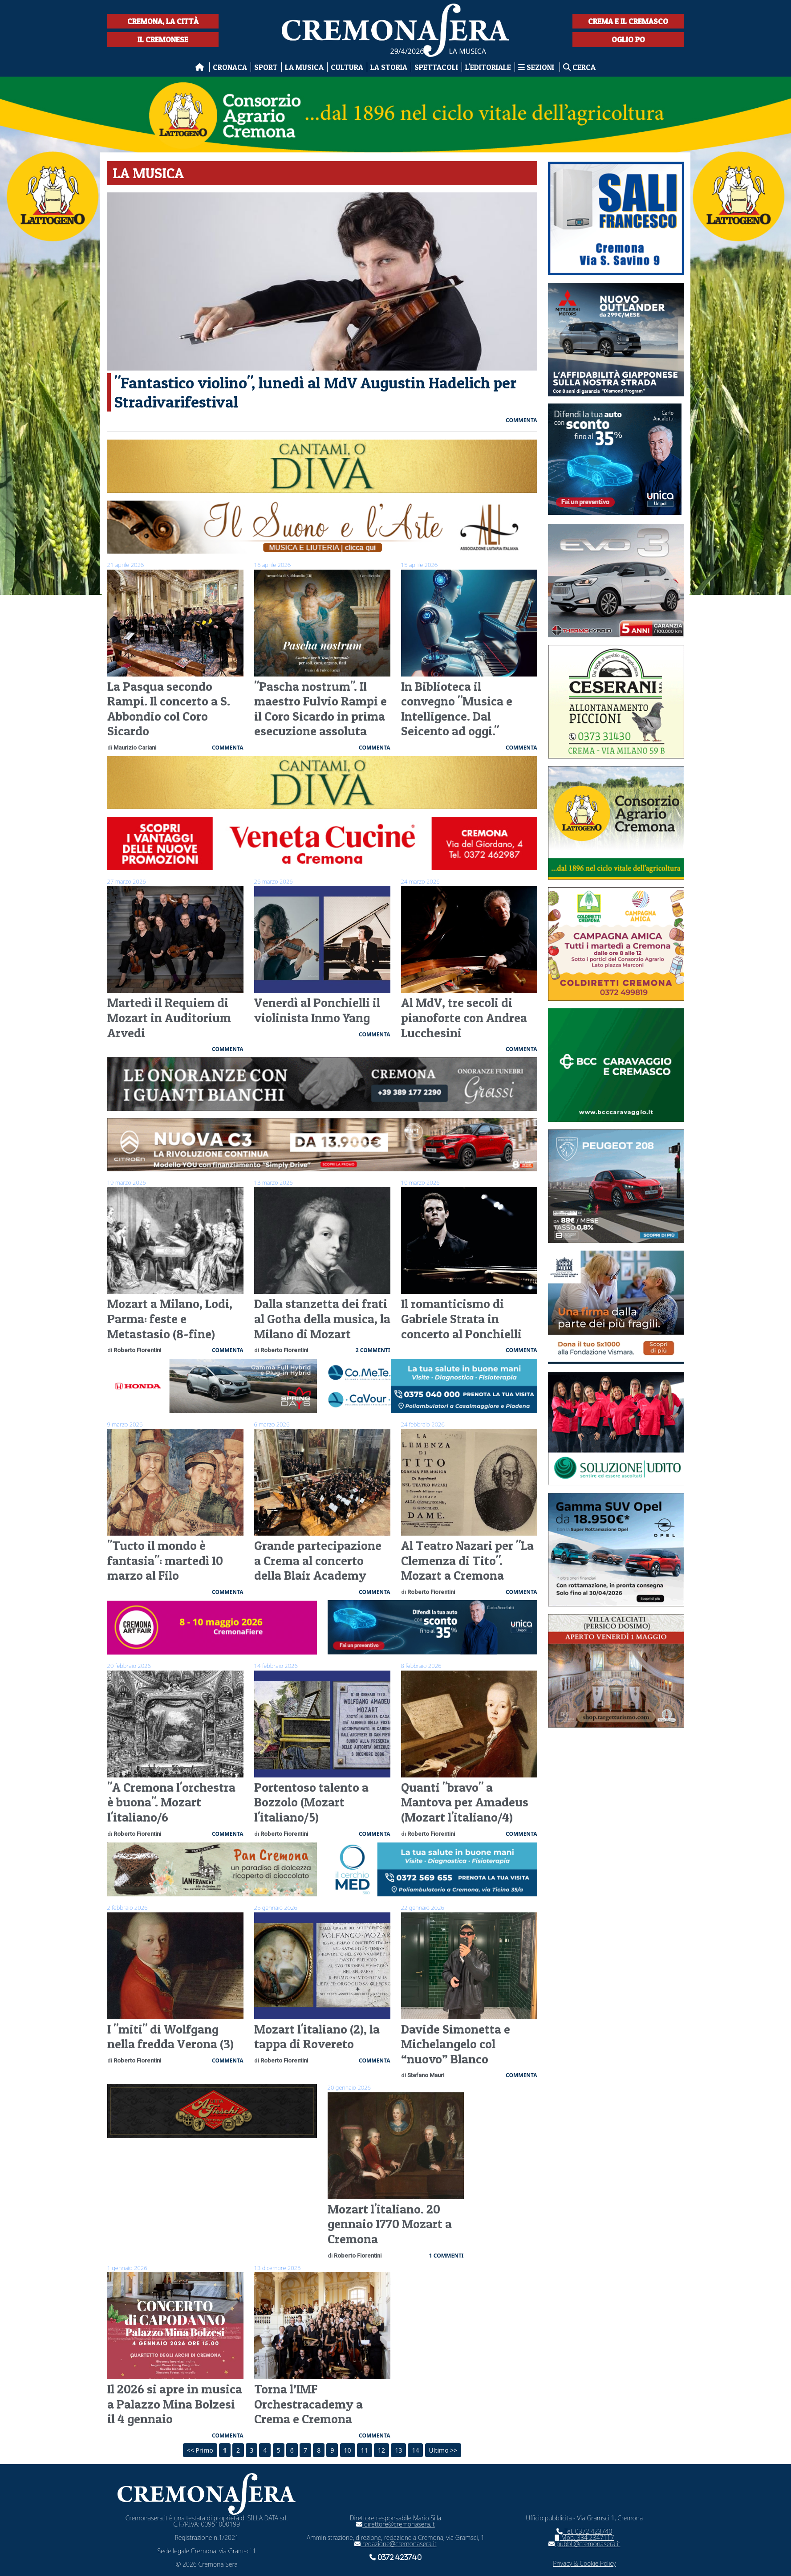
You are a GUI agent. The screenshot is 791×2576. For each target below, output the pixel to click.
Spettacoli (436, 67)
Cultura (347, 67)
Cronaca (230, 67)
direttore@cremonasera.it (395, 2524)
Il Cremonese (163, 39)
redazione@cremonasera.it (395, 2543)
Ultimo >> (443, 2450)
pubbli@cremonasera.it (584, 2543)
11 (364, 2450)
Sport (266, 67)
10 (347, 2450)
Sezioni (537, 67)
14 (415, 2450)
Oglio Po (628, 39)
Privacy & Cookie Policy (584, 2563)
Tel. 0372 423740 (584, 2531)
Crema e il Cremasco (628, 21)
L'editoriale (488, 67)
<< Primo (200, 2450)
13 (398, 2450)
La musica (304, 67)
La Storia (388, 67)
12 (381, 2450)
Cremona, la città (163, 21)
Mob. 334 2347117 (584, 2537)
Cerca (579, 67)
